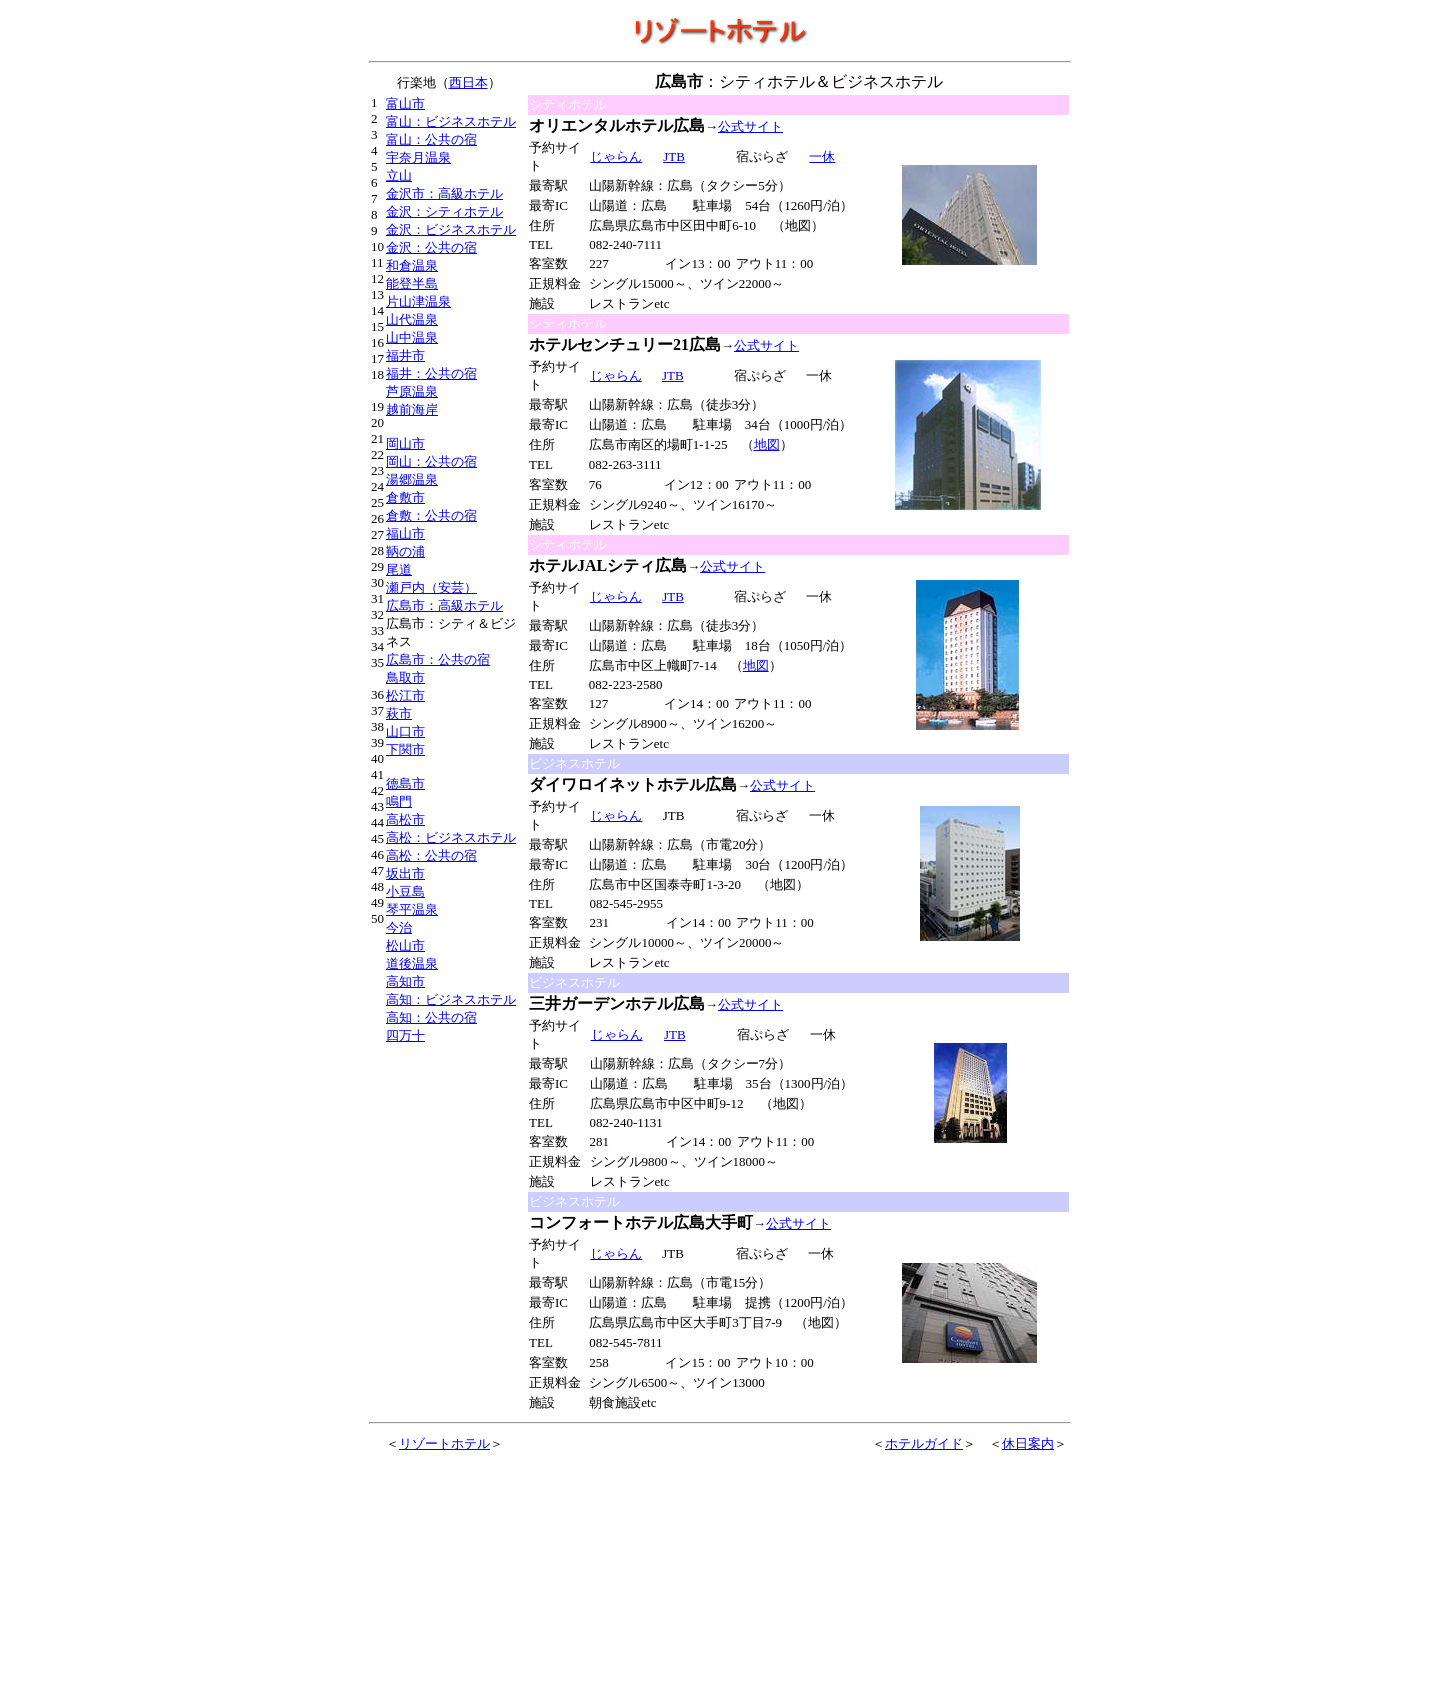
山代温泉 (412, 319)
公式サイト (750, 126)
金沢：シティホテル (444, 211)
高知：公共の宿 (431, 1017)
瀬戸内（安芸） (431, 587)
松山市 (405, 945)
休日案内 (1028, 1443)
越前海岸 (412, 409)
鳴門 (399, 801)
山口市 (405, 731)
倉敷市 (405, 497)
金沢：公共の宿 (431, 247)
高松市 (405, 819)
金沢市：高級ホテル (444, 193)
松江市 (405, 695)
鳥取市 (405, 677)
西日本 (468, 82)
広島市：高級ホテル (444, 605)
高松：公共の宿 (431, 855)
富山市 (405, 103)
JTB (673, 156)
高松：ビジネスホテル (451, 837)
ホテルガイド (924, 1443)
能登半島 (412, 283)
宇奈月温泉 (418, 157)
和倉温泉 (412, 265)
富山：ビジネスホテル (451, 121)
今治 (399, 927)
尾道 (399, 569)
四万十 (405, 1035)
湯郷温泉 (412, 479)
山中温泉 (412, 337)
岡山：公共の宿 (431, 461)
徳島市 (405, 783)
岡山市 (405, 443)
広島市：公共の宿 (438, 659)
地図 (767, 444)
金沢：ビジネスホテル (451, 229)
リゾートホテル (444, 1443)
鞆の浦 (405, 551)
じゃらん (615, 156)
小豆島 (405, 891)
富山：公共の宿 (431, 139)
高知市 (405, 981)
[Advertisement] (672, 1560)
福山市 (405, 533)
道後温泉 (412, 963)
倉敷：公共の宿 (431, 515)
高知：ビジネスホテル (451, 999)
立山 (399, 175)
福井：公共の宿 (431, 373)
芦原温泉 (412, 391)
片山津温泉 (418, 301)
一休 (821, 156)
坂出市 (405, 873)
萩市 (399, 713)
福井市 (405, 355)
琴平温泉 (412, 909)
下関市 (405, 749)
